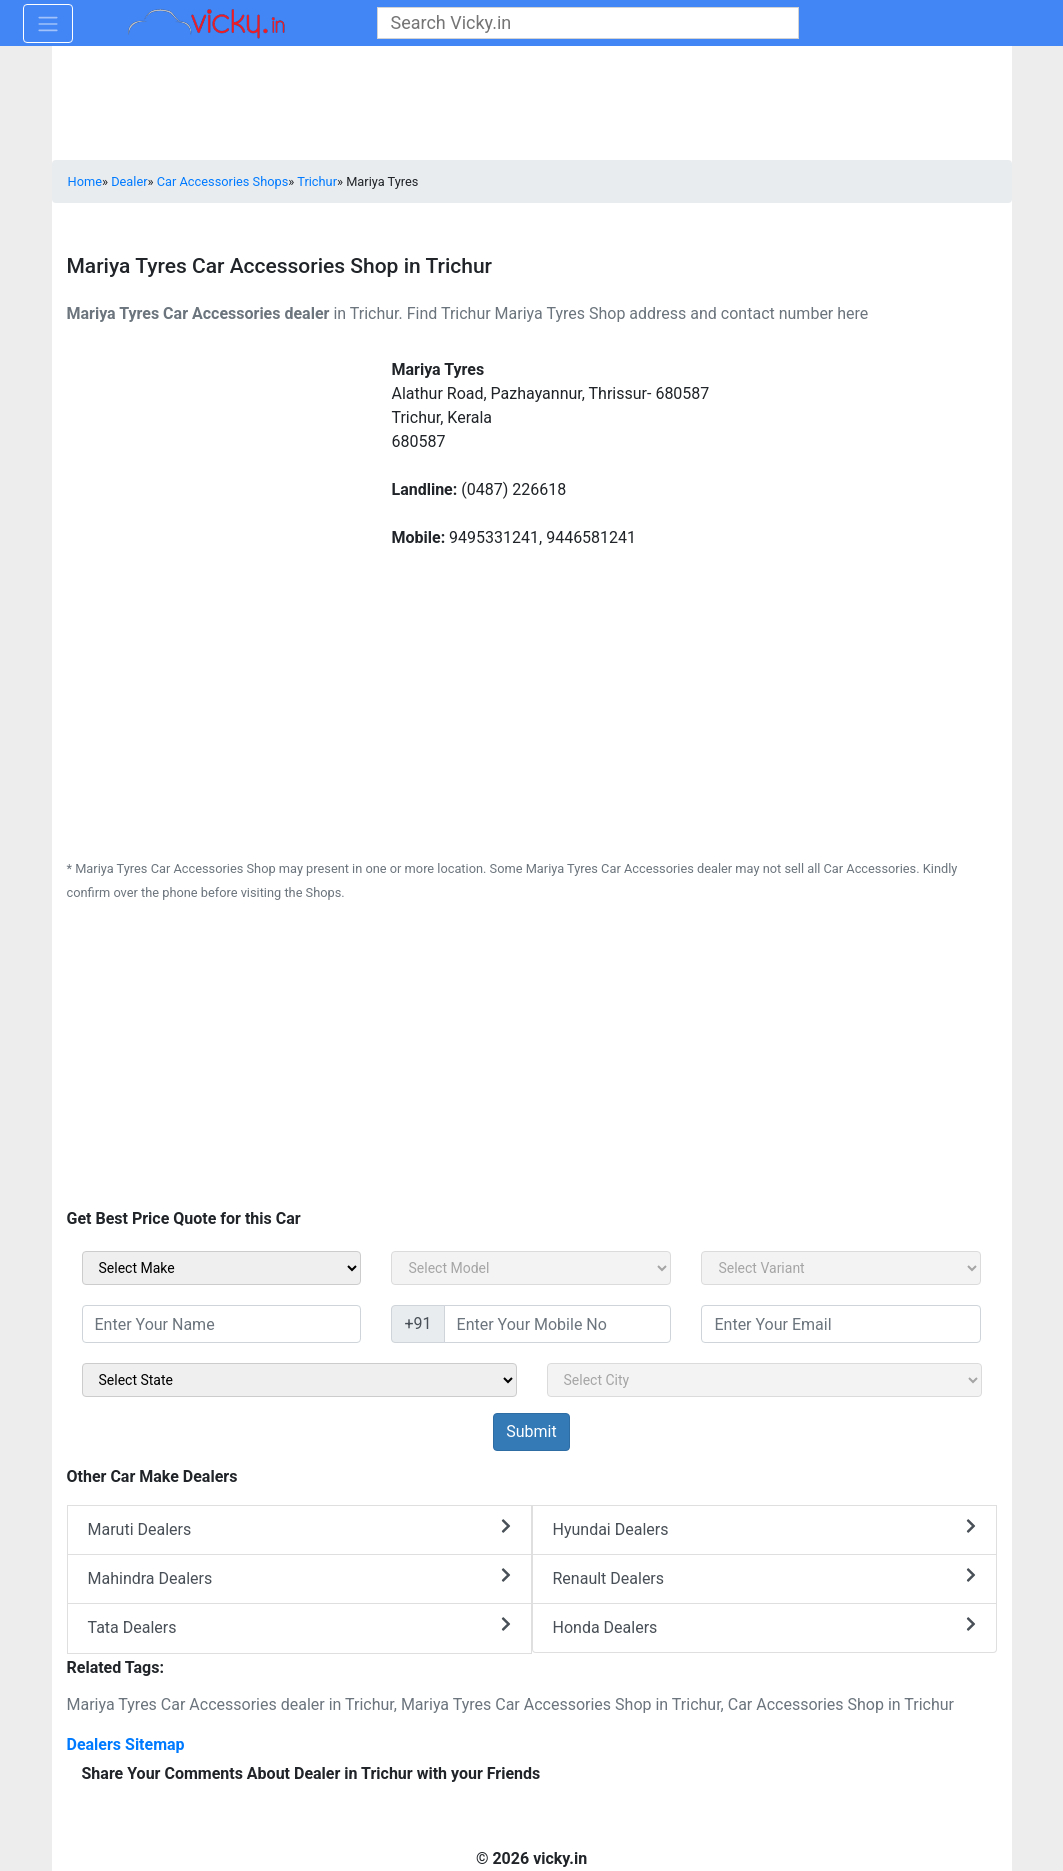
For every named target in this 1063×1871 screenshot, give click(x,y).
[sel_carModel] (531, 1268)
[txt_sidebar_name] (222, 1324)
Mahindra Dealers (299, 1577)
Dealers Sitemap (126, 1744)
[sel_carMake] (222, 1268)
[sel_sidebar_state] (299, 1380)
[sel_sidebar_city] (764, 1380)
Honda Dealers (764, 1626)
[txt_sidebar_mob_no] (558, 1324)
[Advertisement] (532, 1061)
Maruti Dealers (299, 1528)
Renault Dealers (764, 1577)
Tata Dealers (299, 1626)
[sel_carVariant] (841, 1268)
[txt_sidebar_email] (841, 1324)
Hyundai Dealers (764, 1528)
